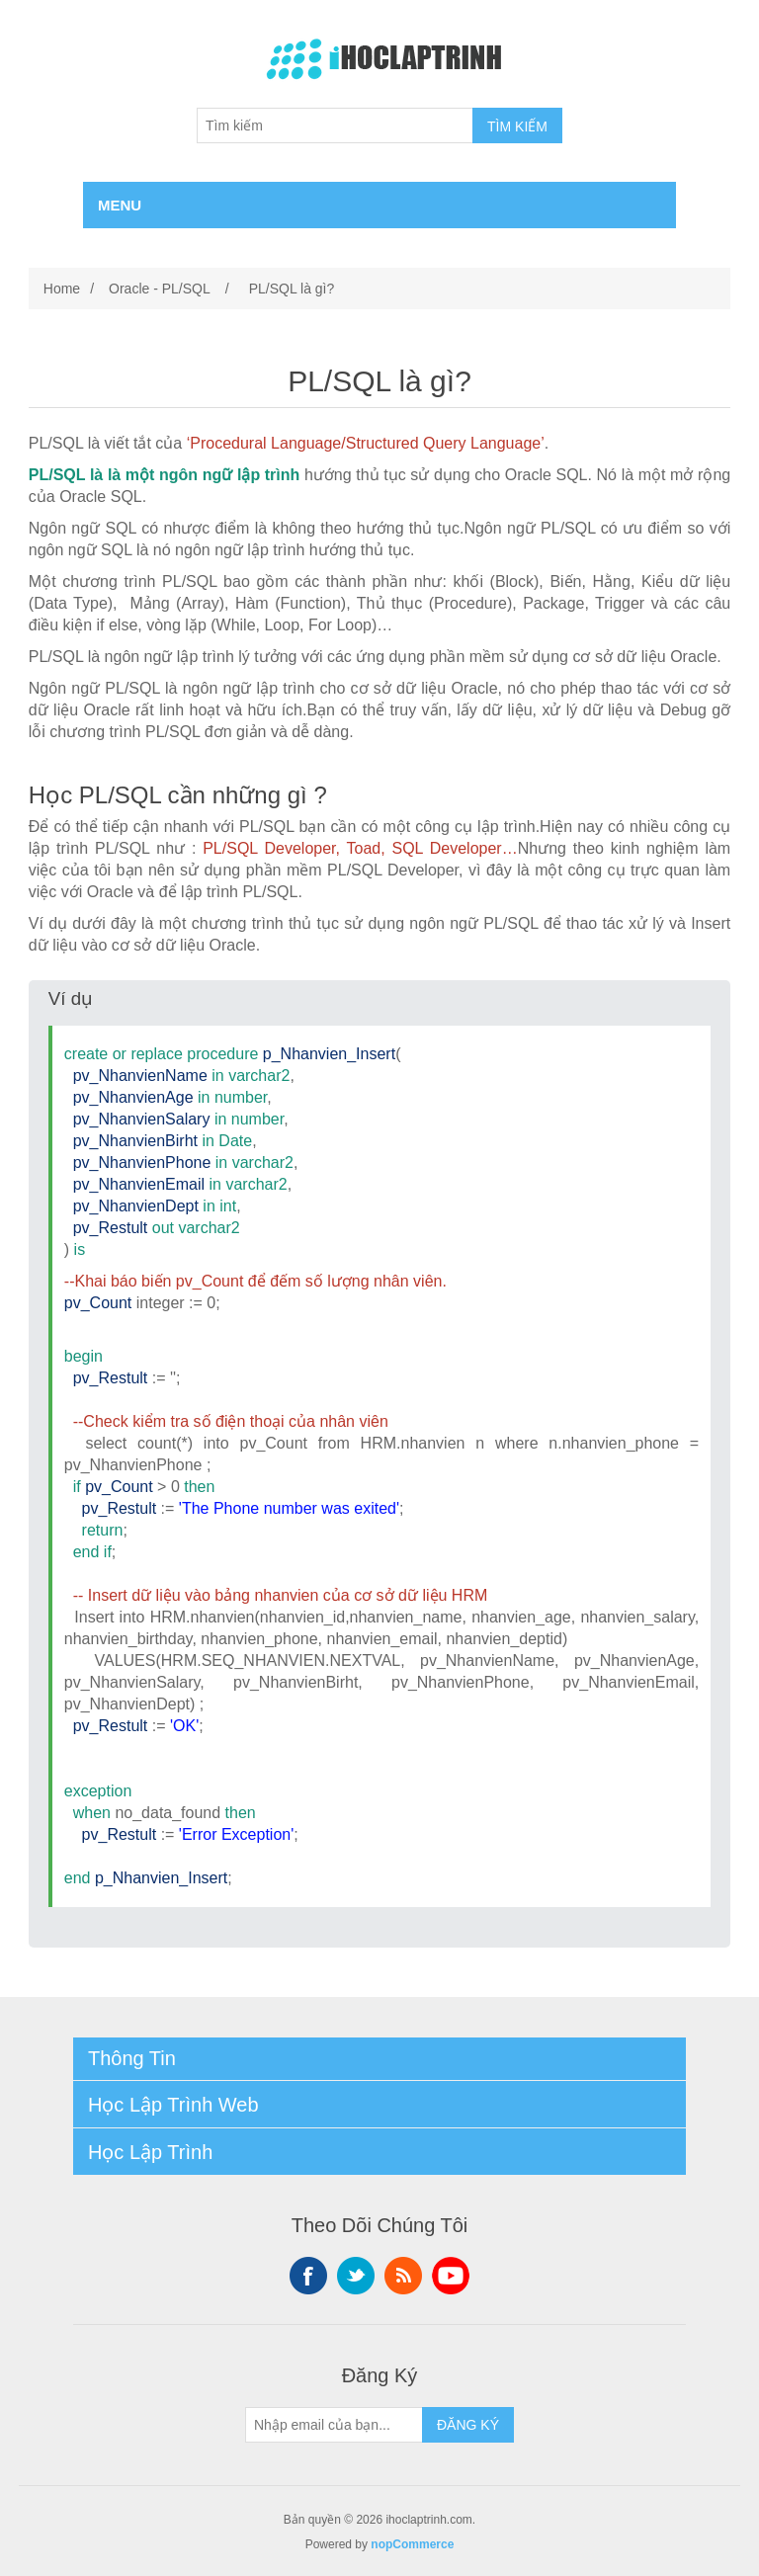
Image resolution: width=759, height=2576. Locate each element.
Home (61, 288)
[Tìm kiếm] (335, 125)
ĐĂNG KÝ (468, 2425)
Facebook (308, 2275)
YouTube (450, 2275)
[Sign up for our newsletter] (334, 2425)
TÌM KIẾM (517, 126)
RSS (403, 2275)
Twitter (356, 2275)
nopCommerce (412, 2544)
